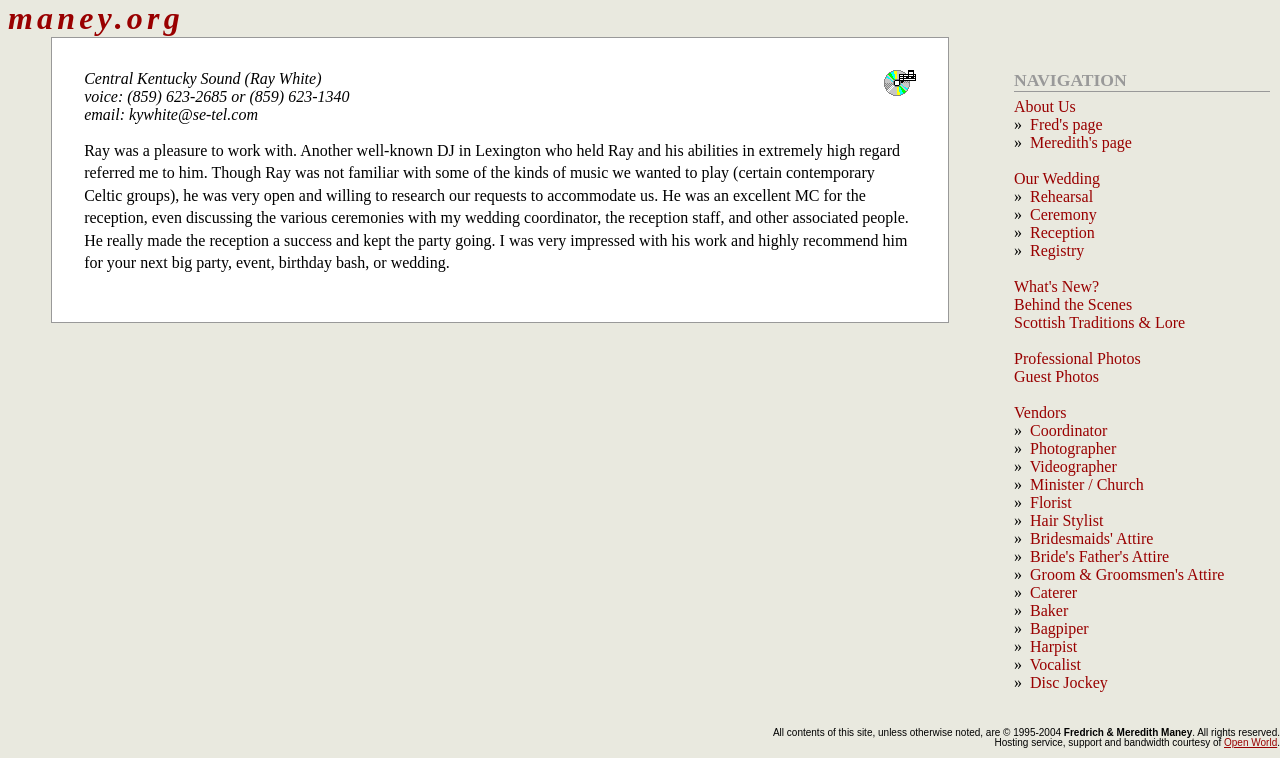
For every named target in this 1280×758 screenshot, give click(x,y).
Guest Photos (1056, 376)
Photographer (1073, 448)
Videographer (1073, 466)
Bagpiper (1059, 628)
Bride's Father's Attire (1099, 556)
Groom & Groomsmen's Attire (1127, 574)
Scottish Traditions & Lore (1099, 322)
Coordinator (1068, 430)
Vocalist (1055, 664)
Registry (1057, 250)
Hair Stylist (1066, 520)
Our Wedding (1057, 178)
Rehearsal (1061, 196)
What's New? (1056, 286)
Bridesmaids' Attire (1091, 538)
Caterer (1053, 592)
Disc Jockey (1069, 682)
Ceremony (1063, 214)
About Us (1045, 106)
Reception (1062, 232)
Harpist (1053, 646)
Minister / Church (1087, 484)
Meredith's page (1081, 142)
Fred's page (1066, 124)
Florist (1051, 502)
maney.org (96, 18)
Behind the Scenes (1073, 304)
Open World (1250, 742)
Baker (1049, 610)
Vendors (1040, 412)
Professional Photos (1077, 358)
